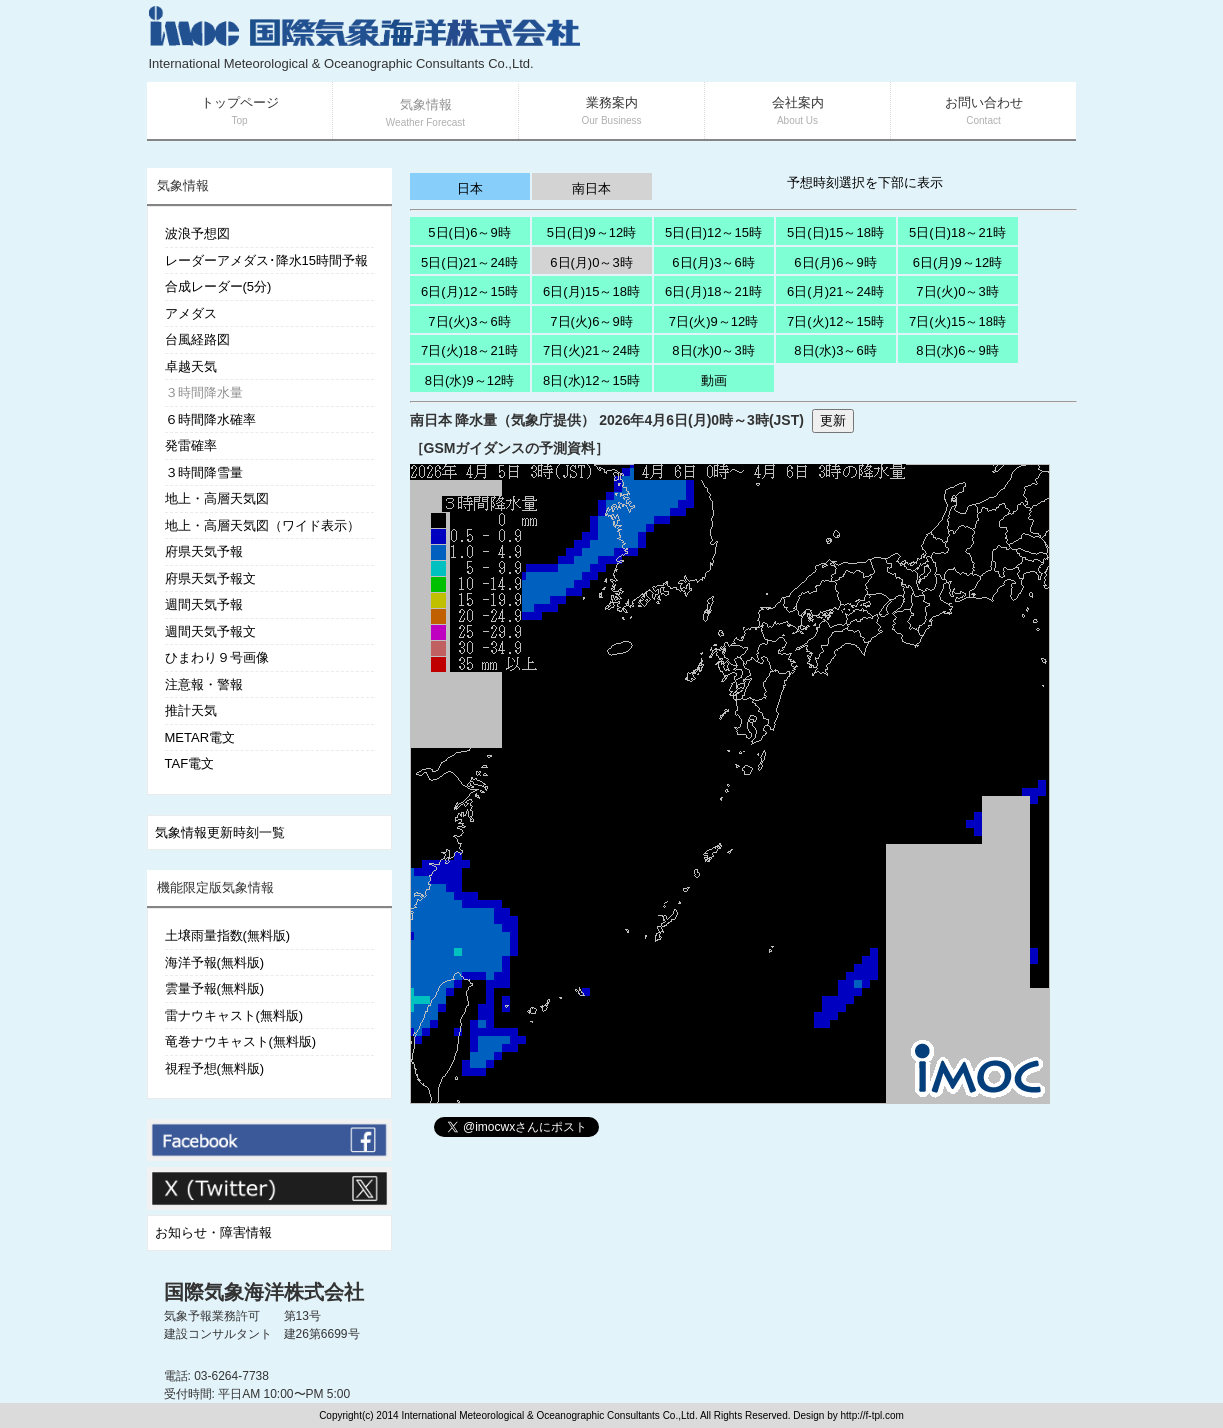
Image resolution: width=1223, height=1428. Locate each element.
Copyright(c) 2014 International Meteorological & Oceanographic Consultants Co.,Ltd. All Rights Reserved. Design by (579, 1415)
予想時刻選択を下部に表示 (865, 182)
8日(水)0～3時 (713, 350)
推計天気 (191, 710)
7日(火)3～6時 (469, 321)
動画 (714, 380)
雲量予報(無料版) (215, 988)
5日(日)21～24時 (469, 262)
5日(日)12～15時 (713, 232)
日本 (470, 188)
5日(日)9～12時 (592, 232)
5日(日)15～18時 (835, 232)
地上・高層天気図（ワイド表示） (262, 525)
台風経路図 (197, 339)
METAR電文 (200, 737)
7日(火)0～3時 (957, 291)
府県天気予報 (204, 551)
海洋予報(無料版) (215, 962)
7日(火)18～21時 (469, 350)
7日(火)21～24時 (591, 350)
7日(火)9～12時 (714, 321)
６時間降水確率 (210, 419)
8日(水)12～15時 (591, 380)
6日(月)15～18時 (591, 291)
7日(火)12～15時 (835, 321)
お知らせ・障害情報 (213, 1232)
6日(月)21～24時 (835, 291)
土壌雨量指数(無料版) (228, 935)
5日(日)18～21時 (957, 232)
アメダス (191, 313)
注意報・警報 (204, 684)
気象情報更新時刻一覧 (220, 832)
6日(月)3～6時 (713, 262)
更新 (833, 420)
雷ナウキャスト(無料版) (234, 1015)
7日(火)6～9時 (591, 321)
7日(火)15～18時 (957, 321)
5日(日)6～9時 (469, 232)
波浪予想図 (197, 233)
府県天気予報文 (210, 578)
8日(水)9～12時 (470, 380)
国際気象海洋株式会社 (264, 1292)
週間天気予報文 (210, 631)
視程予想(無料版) (215, 1068)
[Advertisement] (838, 40)
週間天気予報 (204, 604)
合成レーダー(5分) (218, 286)
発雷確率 (191, 445)
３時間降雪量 (204, 472)
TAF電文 (190, 763)
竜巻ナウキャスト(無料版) (241, 1041)
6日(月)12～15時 (469, 291)
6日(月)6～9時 (835, 262)
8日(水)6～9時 (957, 350)
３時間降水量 (204, 392)
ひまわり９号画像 (217, 657)
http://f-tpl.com (872, 1415)
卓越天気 (191, 366)
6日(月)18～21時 (713, 291)
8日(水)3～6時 (835, 350)
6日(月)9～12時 (958, 262)
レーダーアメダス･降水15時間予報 (266, 260)
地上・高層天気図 (217, 498)
